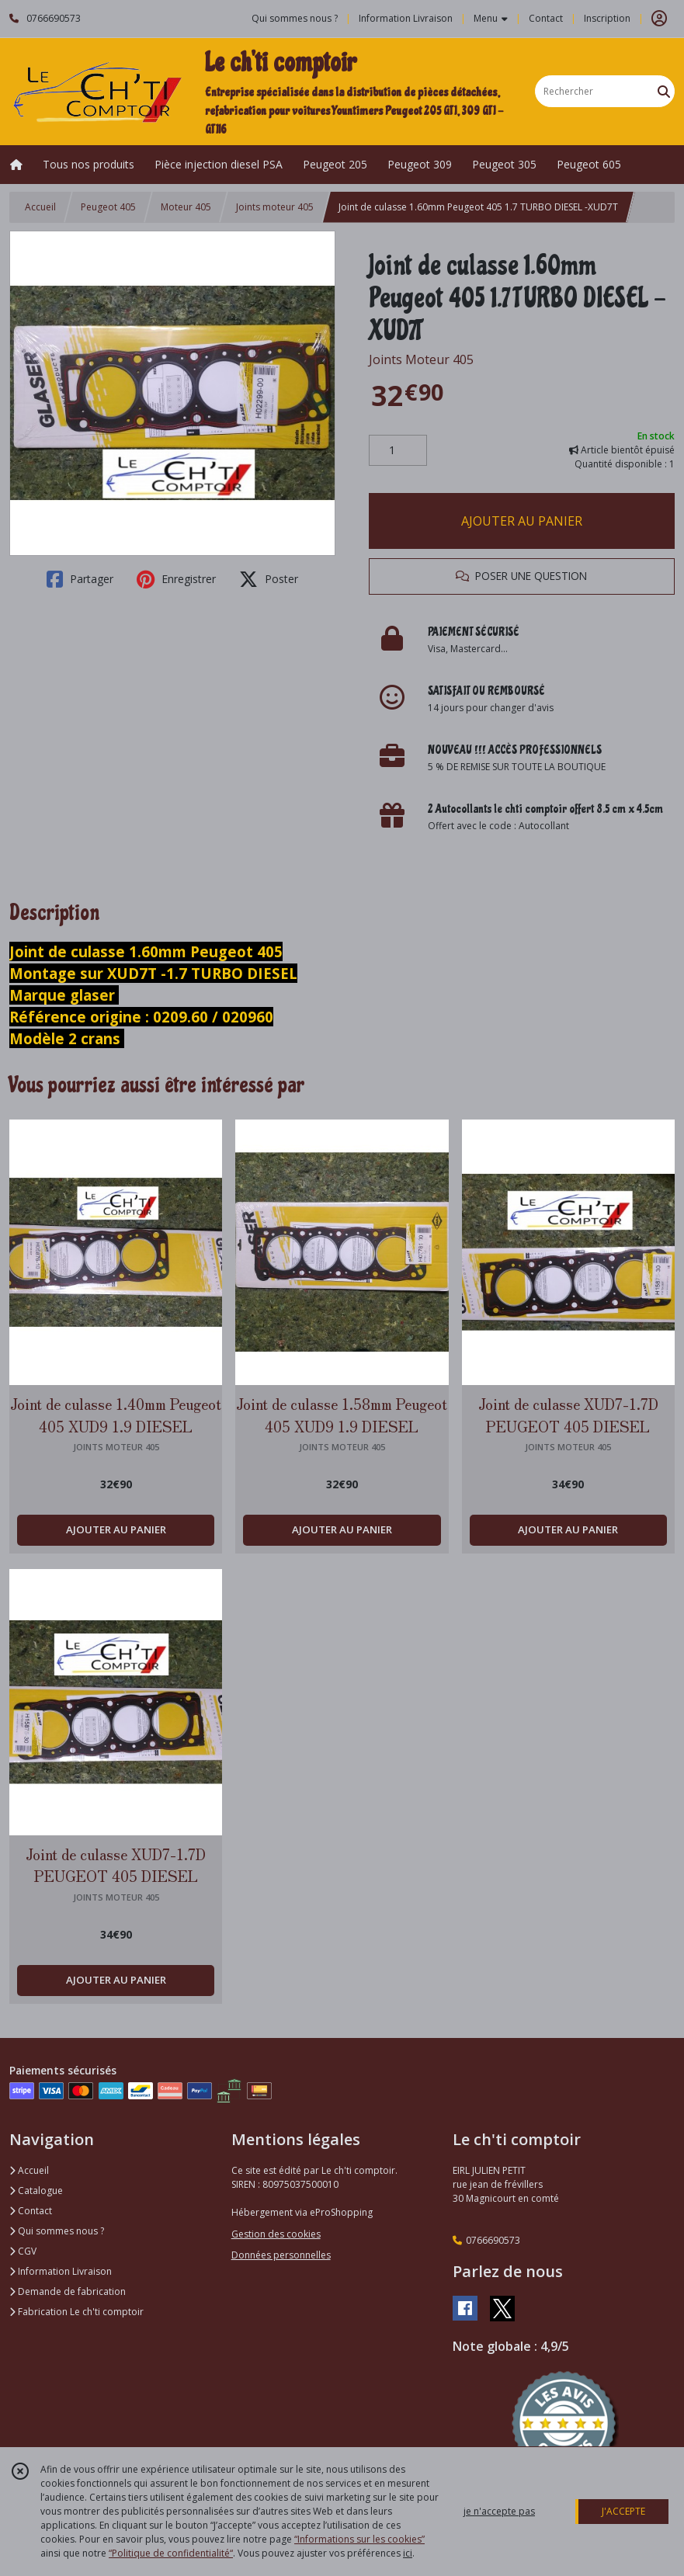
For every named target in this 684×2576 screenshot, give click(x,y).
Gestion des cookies (276, 2234)
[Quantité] (398, 450)
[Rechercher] (664, 91)
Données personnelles (281, 2255)
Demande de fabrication (67, 2291)
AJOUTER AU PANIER (521, 520)
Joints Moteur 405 (421, 359)
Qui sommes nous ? (56, 2231)
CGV (22, 2251)
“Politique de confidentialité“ (171, 2553)
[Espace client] (659, 18)
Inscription (607, 18)
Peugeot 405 (108, 207)
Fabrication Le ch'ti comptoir (76, 2311)
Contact (546, 18)
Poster (268, 579)
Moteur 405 (186, 207)
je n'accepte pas (499, 2511)
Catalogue (36, 2190)
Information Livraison (60, 2271)
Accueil (40, 207)
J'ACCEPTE (623, 2511)
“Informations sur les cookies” (359, 2539)
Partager (80, 579)
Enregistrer (176, 579)
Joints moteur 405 (275, 207)
